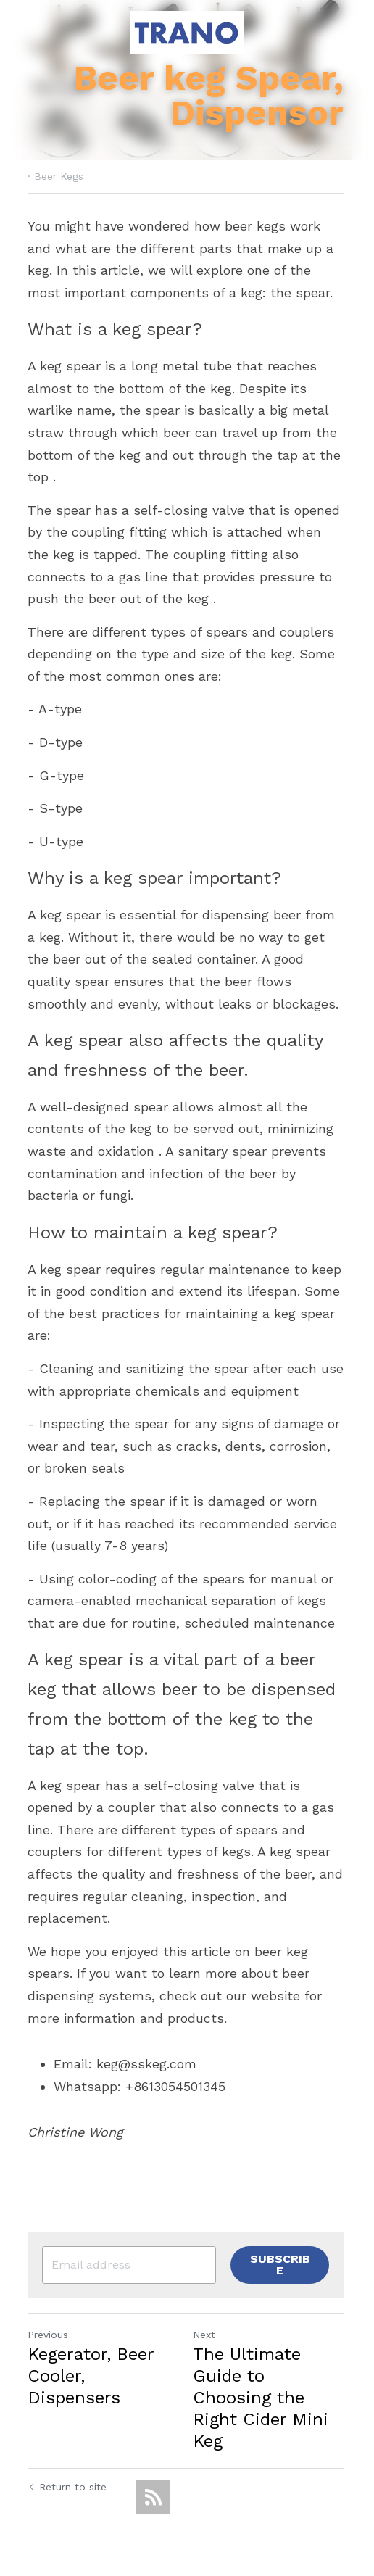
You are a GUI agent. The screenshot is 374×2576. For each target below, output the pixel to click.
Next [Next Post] (205, 2323)
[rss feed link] (153, 2486)
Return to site (67, 2476)
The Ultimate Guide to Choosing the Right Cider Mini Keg (262, 2386)
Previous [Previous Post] (48, 2323)
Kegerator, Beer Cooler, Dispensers (91, 2365)
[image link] (186, 31)
